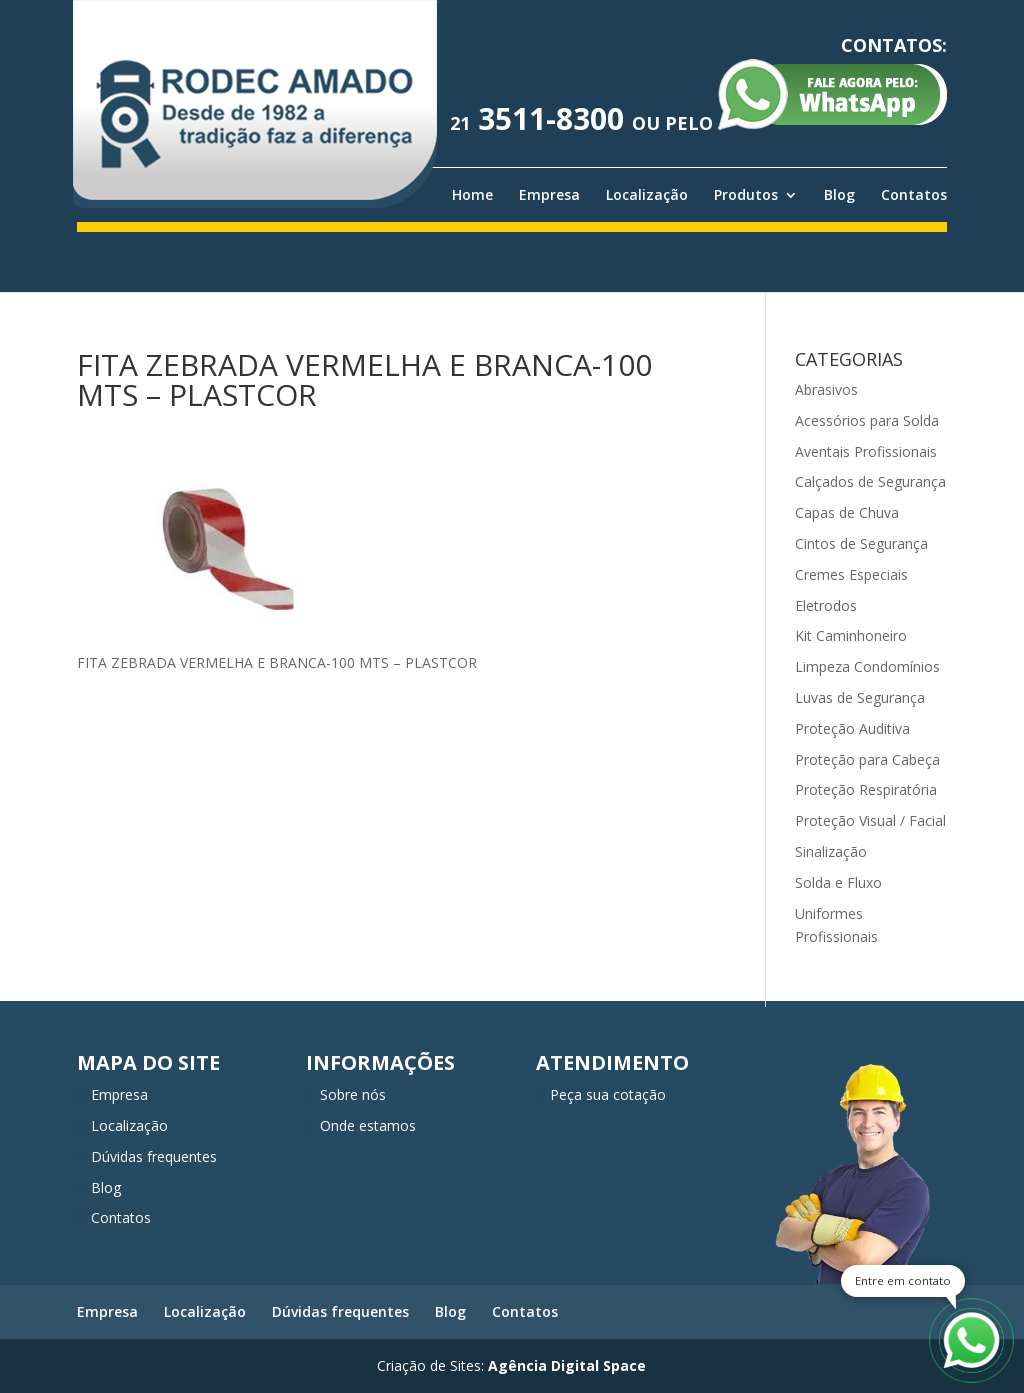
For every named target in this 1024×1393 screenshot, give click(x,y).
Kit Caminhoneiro (851, 635)
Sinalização (831, 851)
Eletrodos (826, 605)
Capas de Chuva (847, 512)
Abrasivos (826, 389)
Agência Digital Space (567, 1365)
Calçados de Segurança (870, 481)
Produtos (746, 195)
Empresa (549, 195)
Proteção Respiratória (866, 789)
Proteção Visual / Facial (870, 820)
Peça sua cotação (608, 1094)
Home (472, 195)
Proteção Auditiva (852, 728)
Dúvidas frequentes (154, 1156)
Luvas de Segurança (860, 697)
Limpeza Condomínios (867, 666)
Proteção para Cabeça (867, 759)
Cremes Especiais (851, 574)
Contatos (914, 195)
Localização (647, 195)
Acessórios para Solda (867, 420)
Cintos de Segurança (861, 543)
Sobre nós (353, 1094)
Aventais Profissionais (866, 451)
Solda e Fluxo (838, 882)
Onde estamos (368, 1125)
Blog (839, 195)
